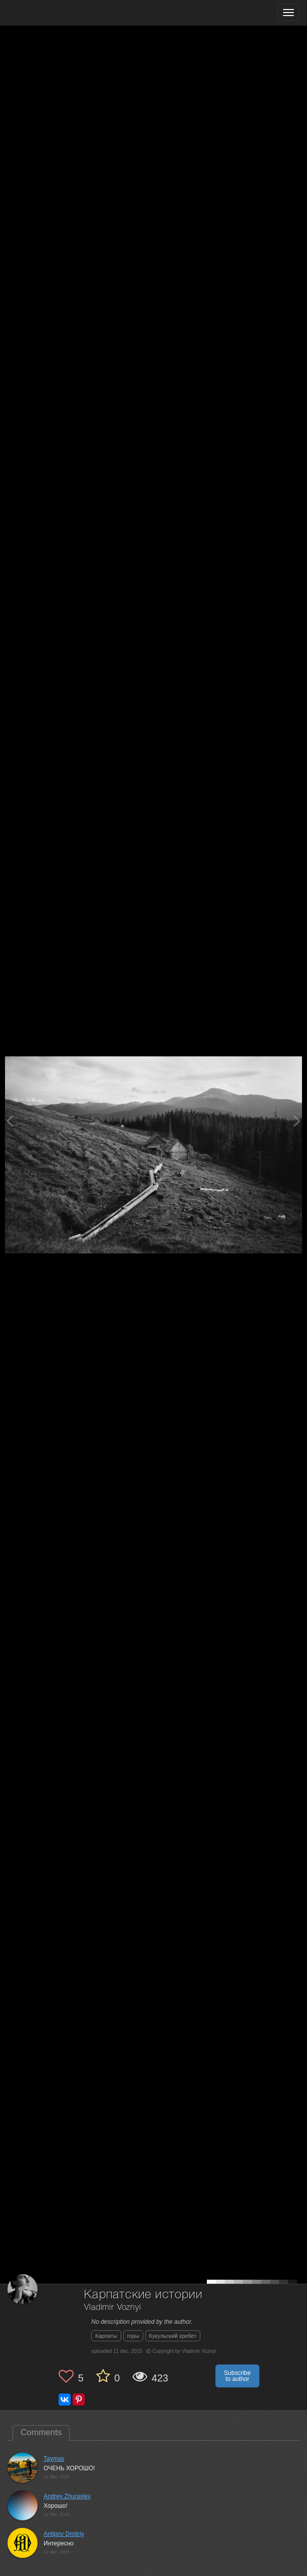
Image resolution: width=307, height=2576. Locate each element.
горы (133, 2336)
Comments (41, 2432)
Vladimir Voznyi (112, 2307)
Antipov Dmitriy (64, 2533)
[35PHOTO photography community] (47, 13)
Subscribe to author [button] (237, 2375)
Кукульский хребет (173, 2336)
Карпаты (106, 2336)
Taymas (54, 2458)
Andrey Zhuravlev (67, 2496)
